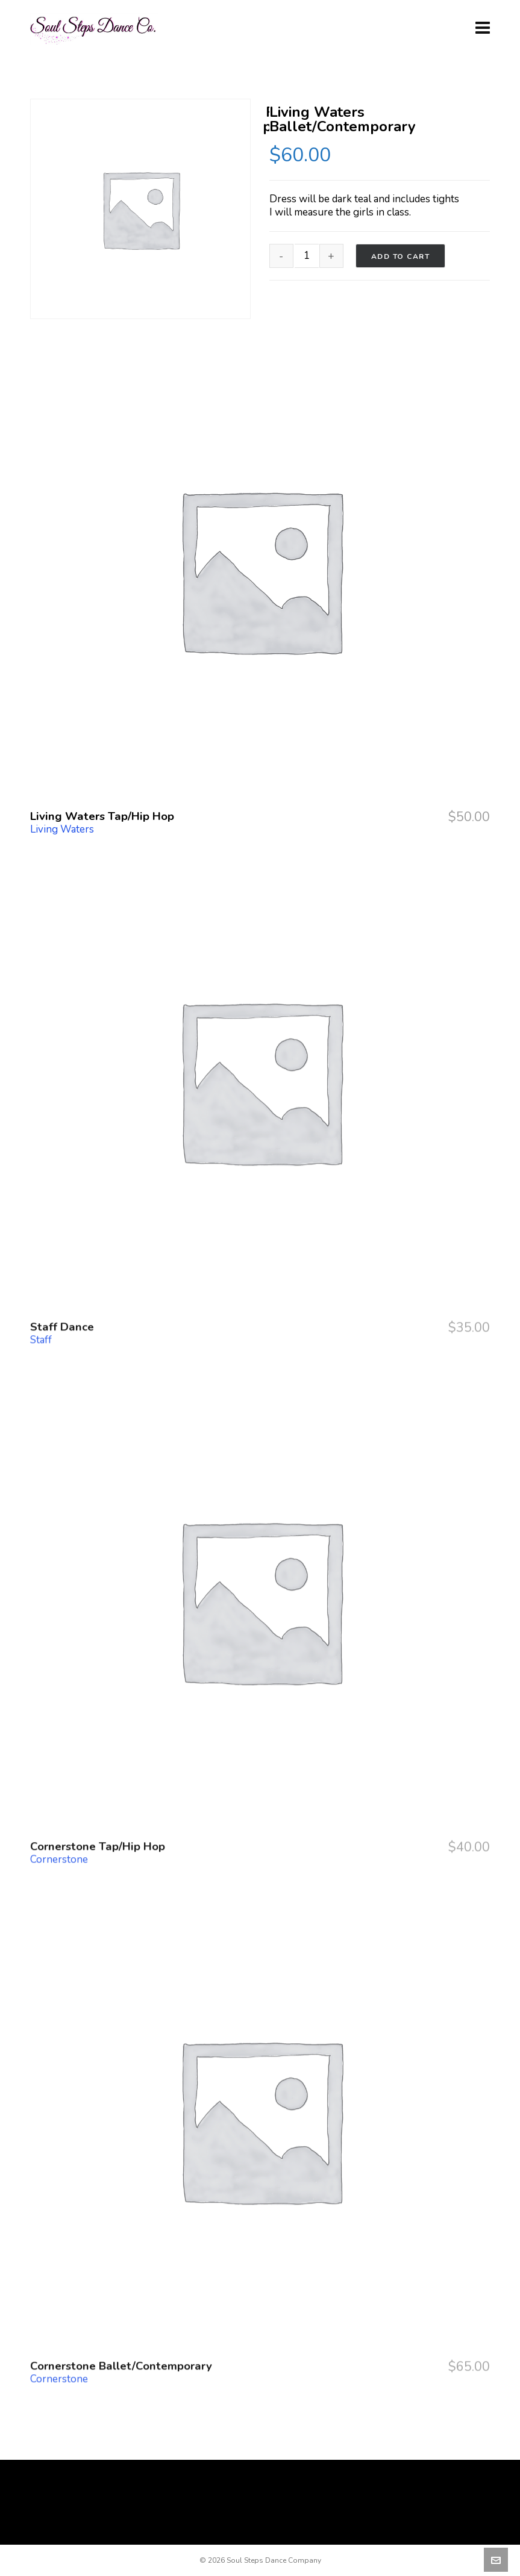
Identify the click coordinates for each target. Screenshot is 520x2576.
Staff (41, 1249)
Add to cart (400, 256)
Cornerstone (59, 1769)
